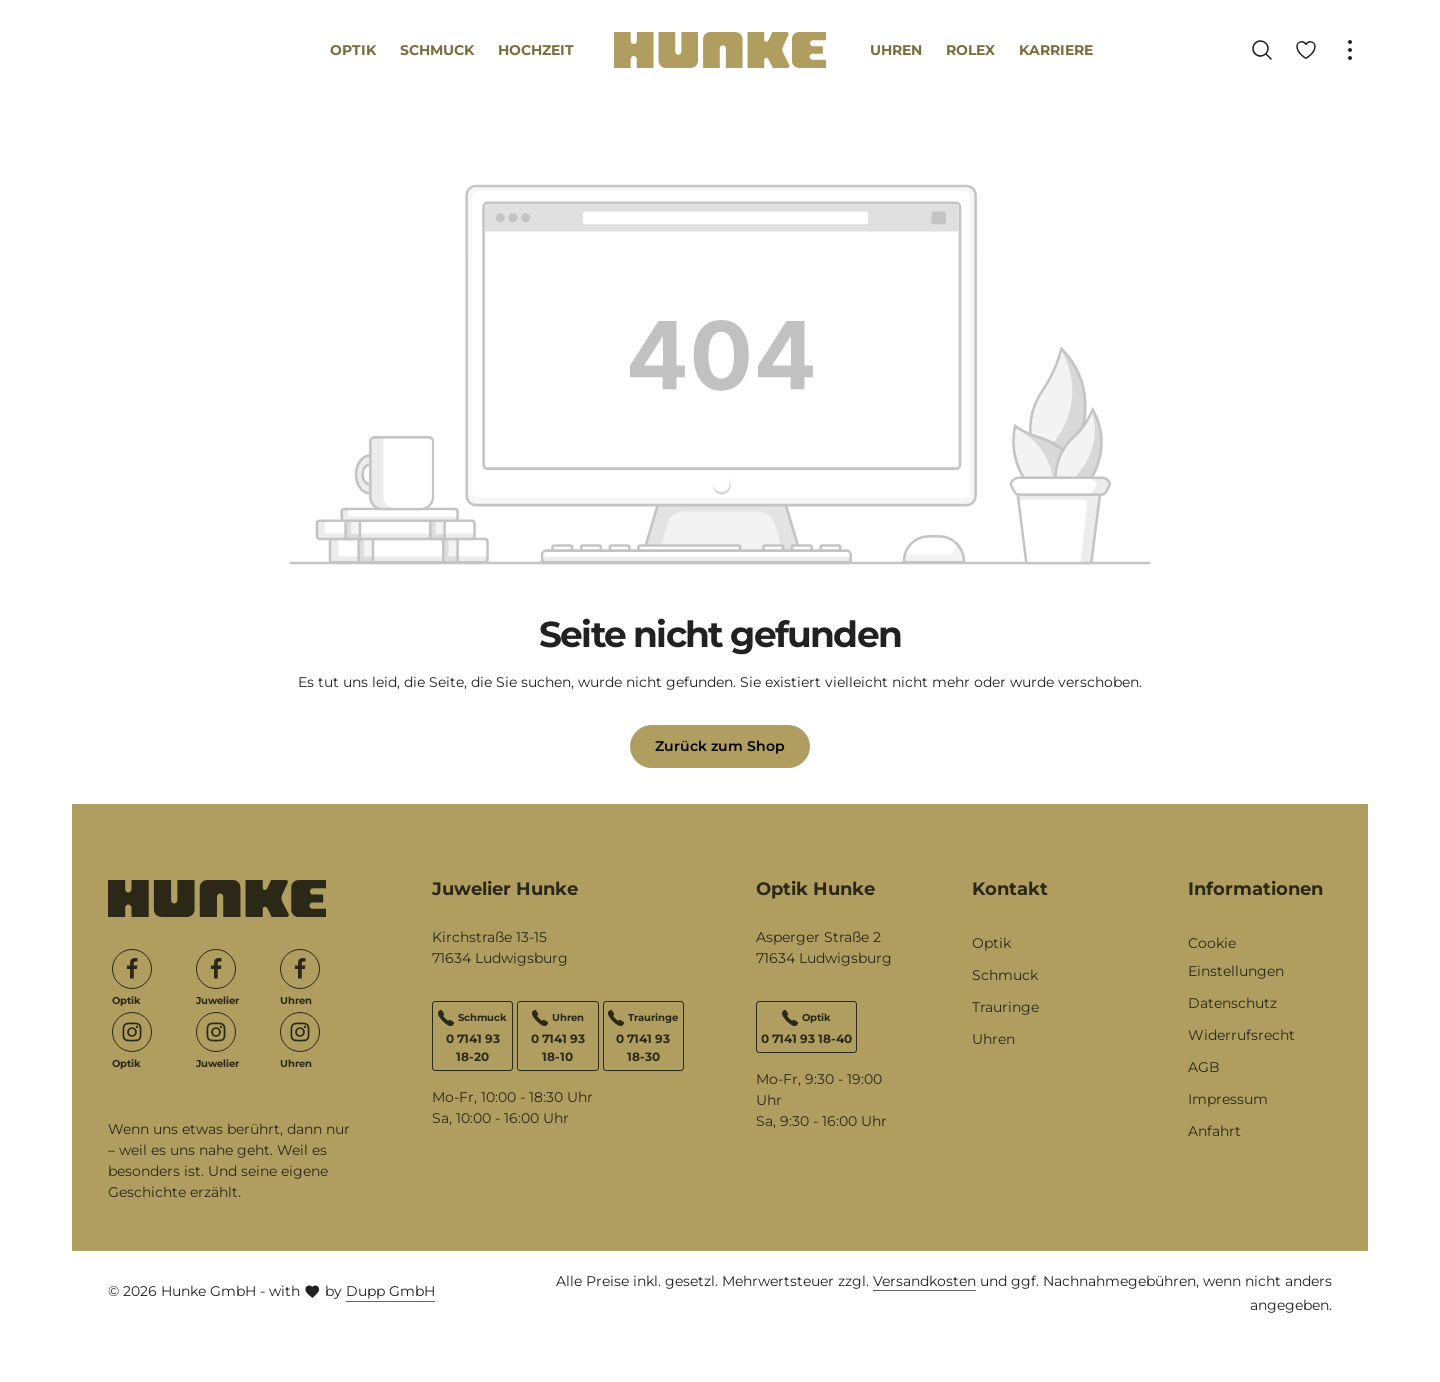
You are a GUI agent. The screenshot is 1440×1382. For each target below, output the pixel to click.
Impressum (1228, 1099)
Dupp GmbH (390, 1291)
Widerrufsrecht (1241, 1035)
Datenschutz (1232, 1003)
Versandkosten (924, 1281)
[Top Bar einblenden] (1350, 50)
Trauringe (1005, 1007)
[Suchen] (1262, 50)
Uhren (993, 1039)
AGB (1204, 1067)
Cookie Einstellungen (1236, 957)
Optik (991, 943)
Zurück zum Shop (720, 746)
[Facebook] (132, 969)
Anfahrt (1214, 1131)
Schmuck (1005, 975)
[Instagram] (132, 1032)
